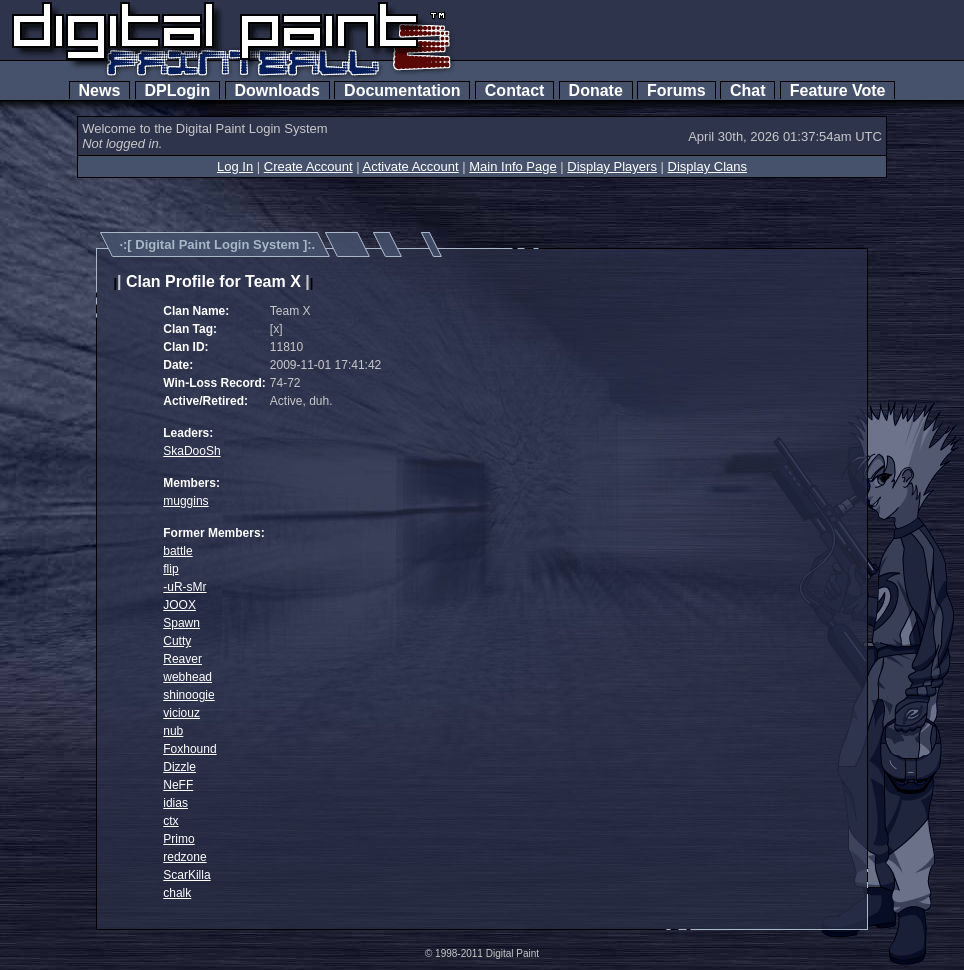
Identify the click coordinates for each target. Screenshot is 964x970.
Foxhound (189, 749)
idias (175, 803)
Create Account (308, 166)
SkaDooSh (191, 451)
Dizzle (179, 767)
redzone (184, 857)
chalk (177, 893)
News (100, 90)
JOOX (179, 605)
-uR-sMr (184, 587)
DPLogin (178, 90)
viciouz (181, 713)
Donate (596, 90)
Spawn (181, 623)
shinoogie (188, 695)
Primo (178, 839)
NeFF (178, 785)
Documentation (402, 90)
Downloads (277, 90)
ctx (170, 821)
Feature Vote (838, 90)
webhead (187, 677)
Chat (747, 90)
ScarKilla (186, 875)
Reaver (182, 659)
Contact (514, 90)
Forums (676, 90)
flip (170, 569)
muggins (185, 501)
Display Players (612, 166)
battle (177, 551)
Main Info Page (512, 166)
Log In (235, 166)
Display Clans (707, 166)
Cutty (177, 641)
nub (173, 731)
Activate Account (411, 166)
